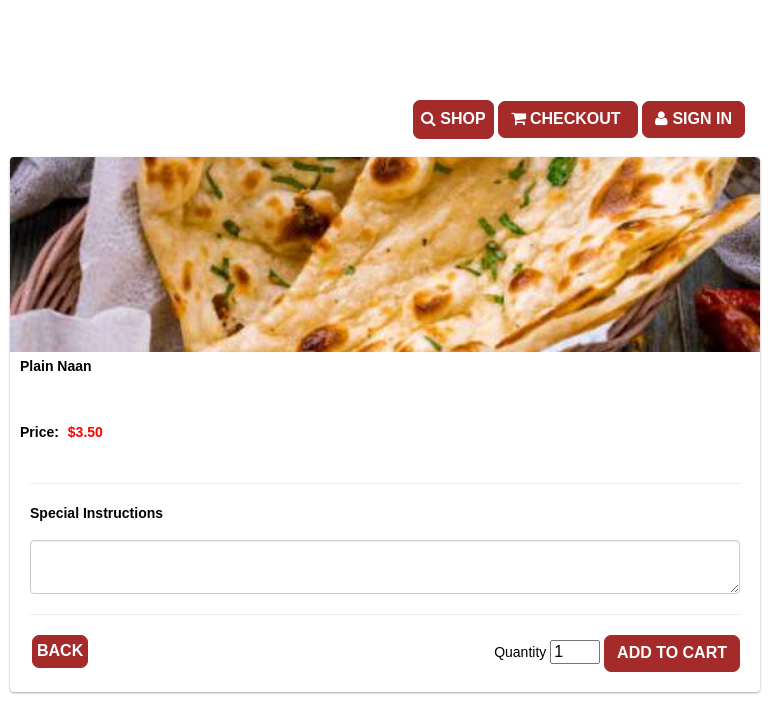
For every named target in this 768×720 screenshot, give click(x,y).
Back (60, 650)
